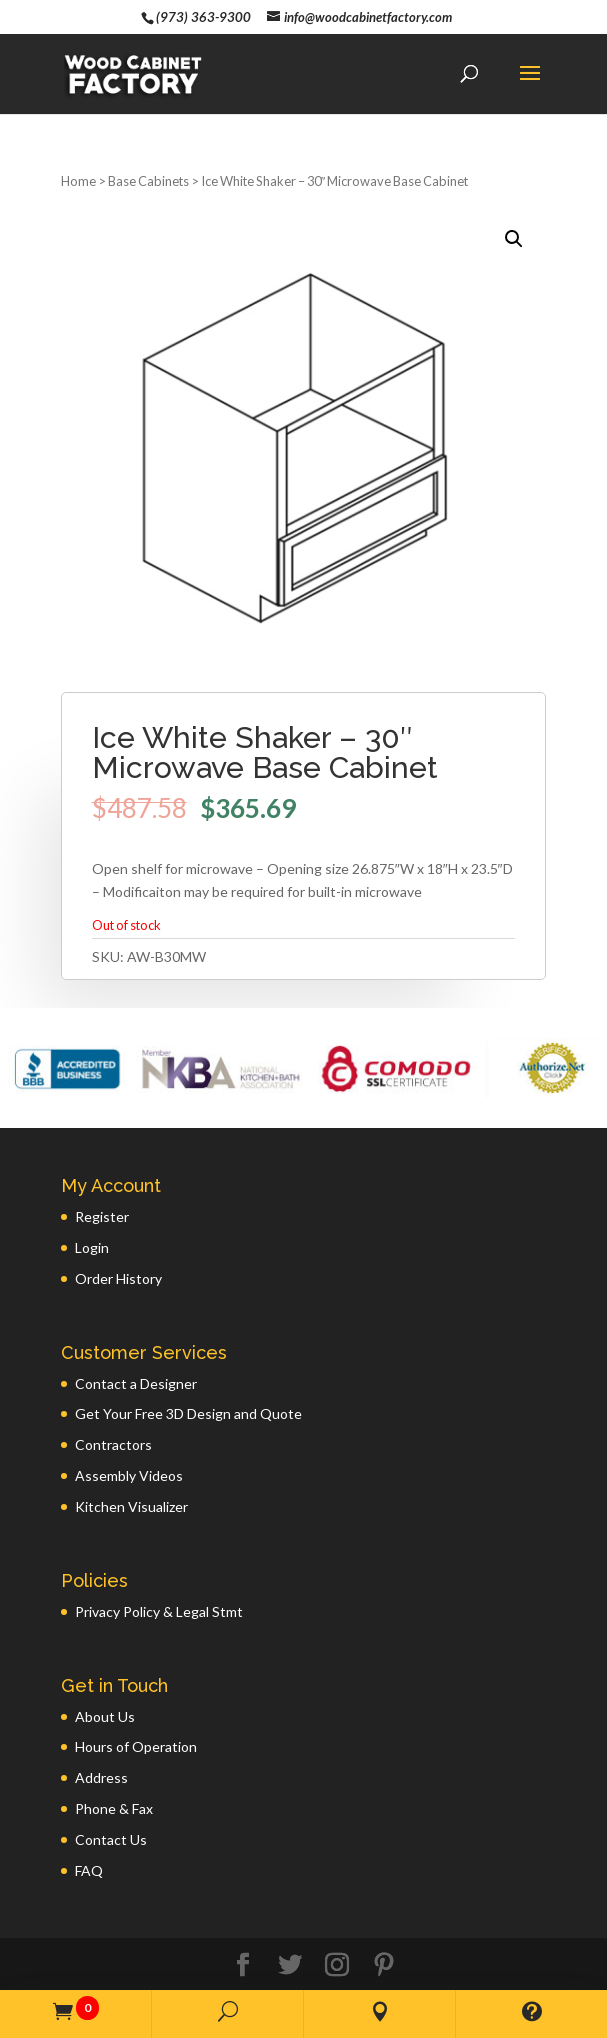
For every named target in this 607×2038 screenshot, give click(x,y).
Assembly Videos (129, 1443)
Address (101, 1745)
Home (78, 149)
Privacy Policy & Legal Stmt (159, 1579)
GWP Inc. (479, 1966)
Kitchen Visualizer (131, 1474)
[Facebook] (243, 1933)
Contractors (113, 1412)
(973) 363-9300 (203, 17)
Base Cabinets (148, 149)
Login (92, 1215)
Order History (118, 1246)
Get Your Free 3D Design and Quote (188, 1381)
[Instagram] (337, 1933)
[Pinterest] (384, 1933)
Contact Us (111, 1807)
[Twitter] (290, 1933)
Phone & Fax (114, 1776)
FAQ (89, 1838)
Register (102, 1184)
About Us (105, 1684)
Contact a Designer (136, 1351)
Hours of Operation (136, 1714)
